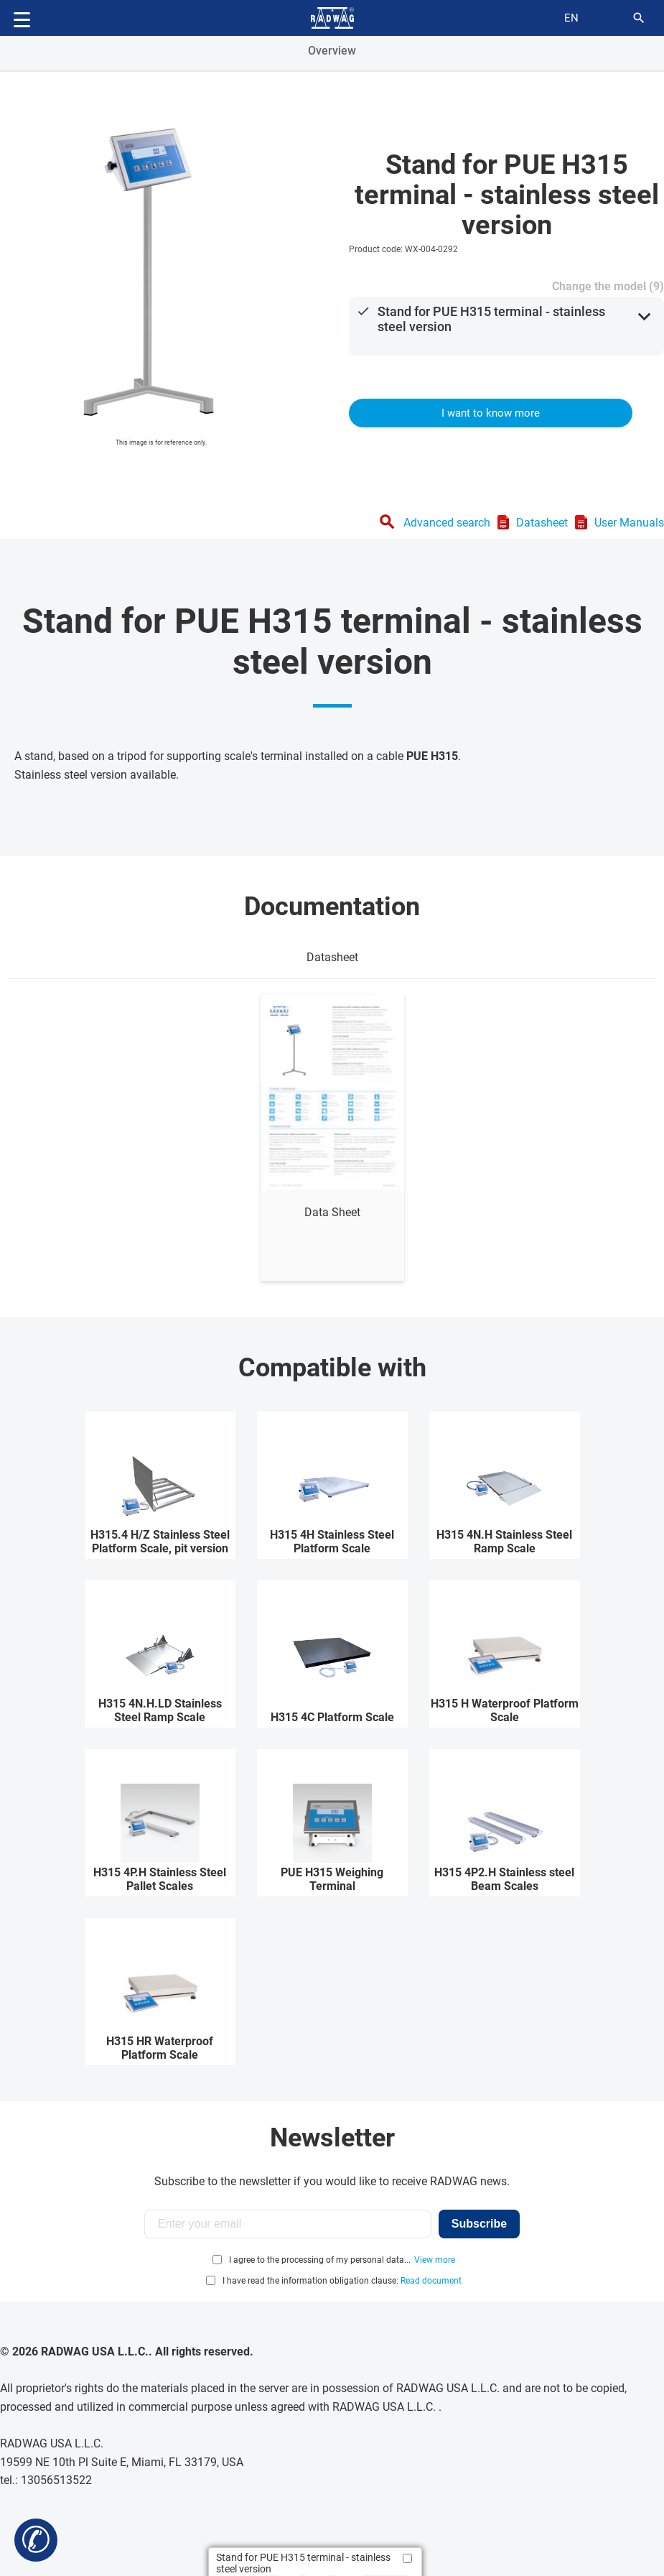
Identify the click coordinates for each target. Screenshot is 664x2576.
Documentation (332, 906)
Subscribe (479, 2224)
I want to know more (490, 413)
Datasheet (542, 522)
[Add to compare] (407, 2558)
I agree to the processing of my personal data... (320, 2260)
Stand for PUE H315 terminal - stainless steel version (491, 319)
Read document (431, 2281)
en (571, 17)
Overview (332, 50)
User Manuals (629, 522)
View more (434, 2260)
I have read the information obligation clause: (342, 2281)
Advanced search (446, 522)
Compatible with (332, 1368)
